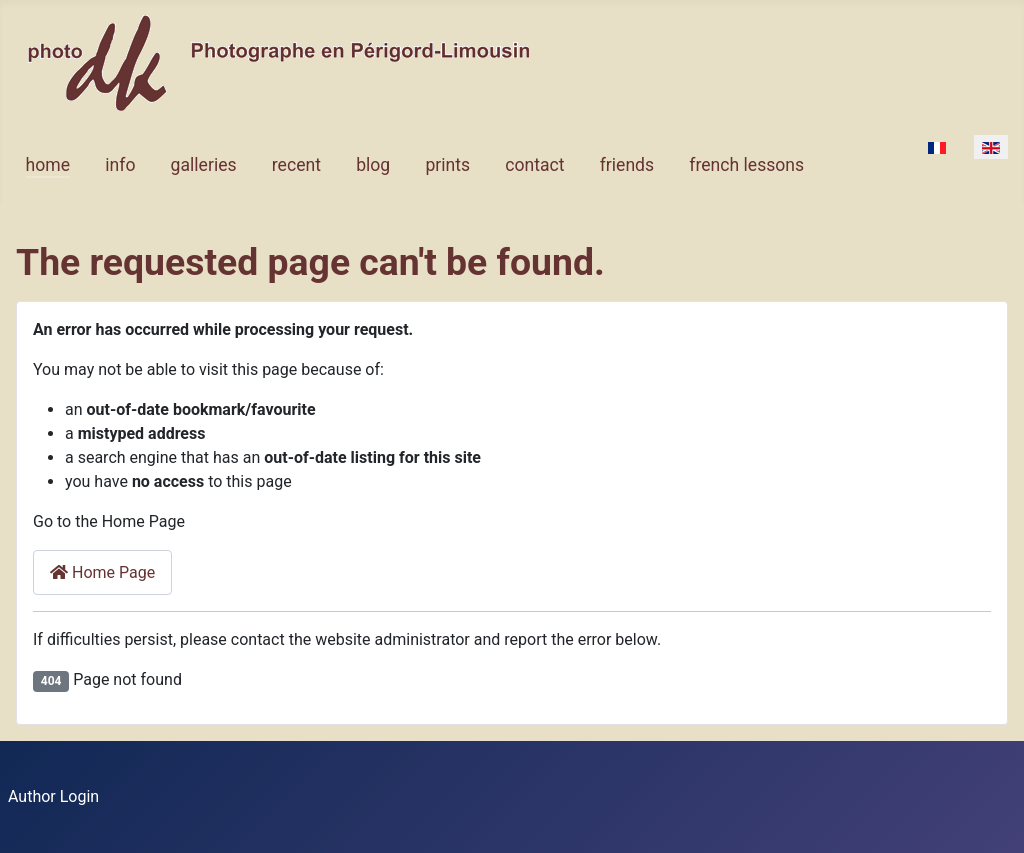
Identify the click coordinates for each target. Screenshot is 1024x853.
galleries (204, 165)
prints (447, 165)
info (120, 165)
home (48, 165)
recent (296, 165)
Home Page (102, 572)
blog (373, 165)
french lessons (746, 165)
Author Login (53, 796)
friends (627, 165)
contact (534, 165)
